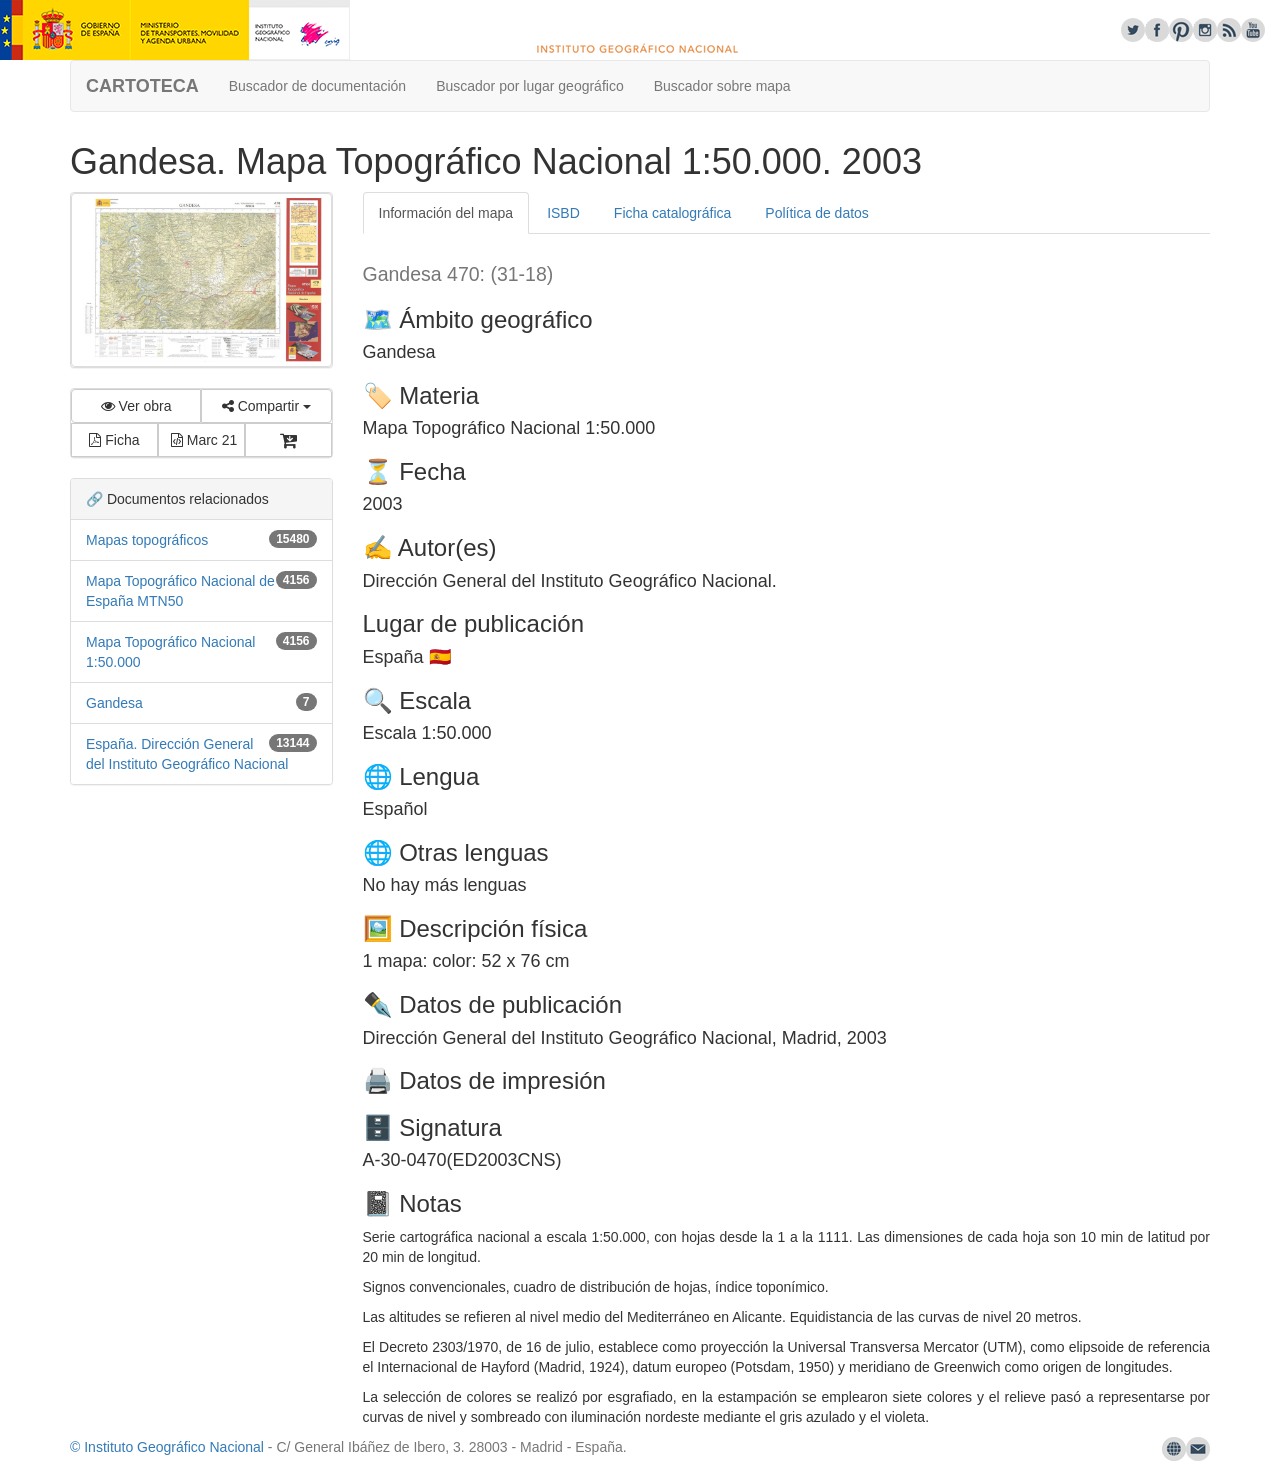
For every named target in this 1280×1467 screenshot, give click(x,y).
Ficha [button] (114, 440)
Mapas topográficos (147, 540)
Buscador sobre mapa (722, 86)
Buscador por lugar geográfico (530, 86)
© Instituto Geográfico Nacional (167, 1447)
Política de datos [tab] (817, 213)
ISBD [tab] (563, 213)
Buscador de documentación (317, 86)
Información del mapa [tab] (446, 213)
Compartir (266, 406)
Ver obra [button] (136, 406)
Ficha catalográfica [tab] (673, 213)
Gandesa (114, 703)
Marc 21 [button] (204, 440)
